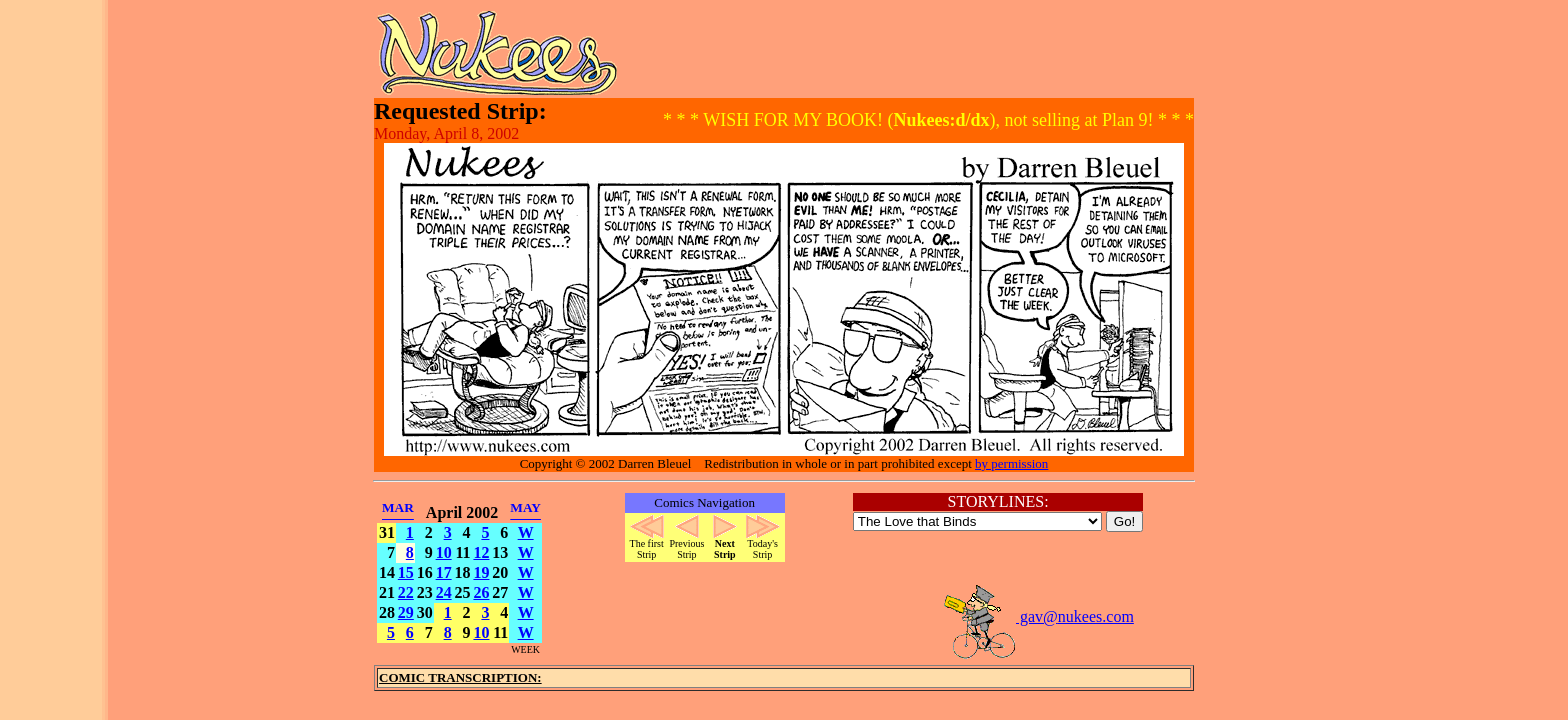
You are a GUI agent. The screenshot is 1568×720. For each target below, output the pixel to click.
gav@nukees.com (1038, 616)
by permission (1011, 463)
